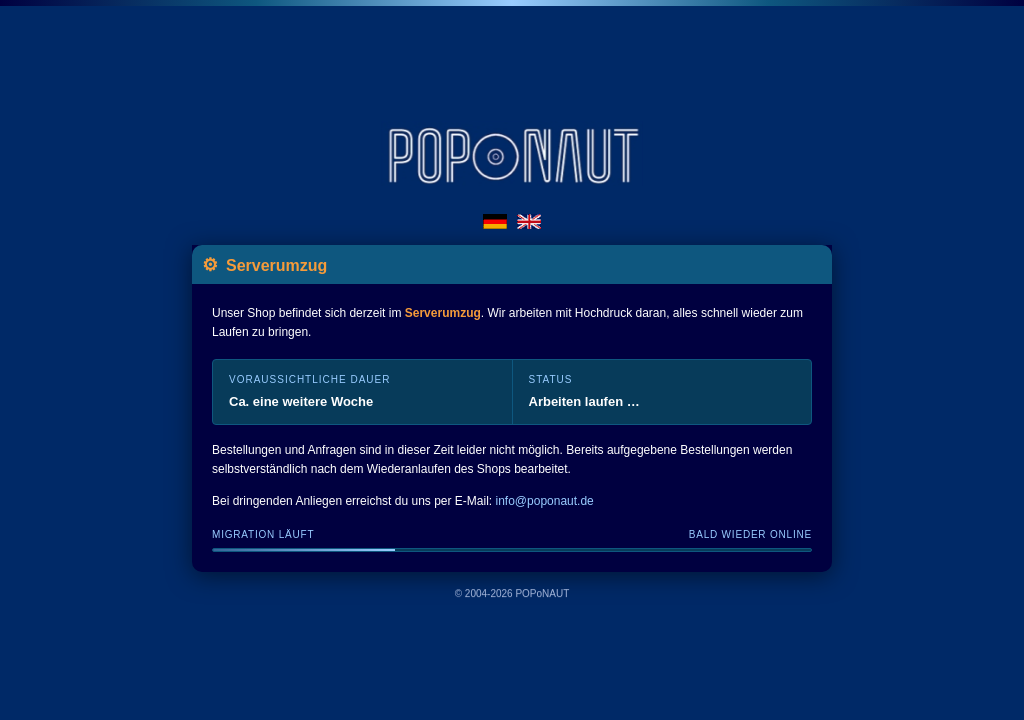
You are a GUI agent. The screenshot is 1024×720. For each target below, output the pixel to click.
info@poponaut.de (545, 501)
